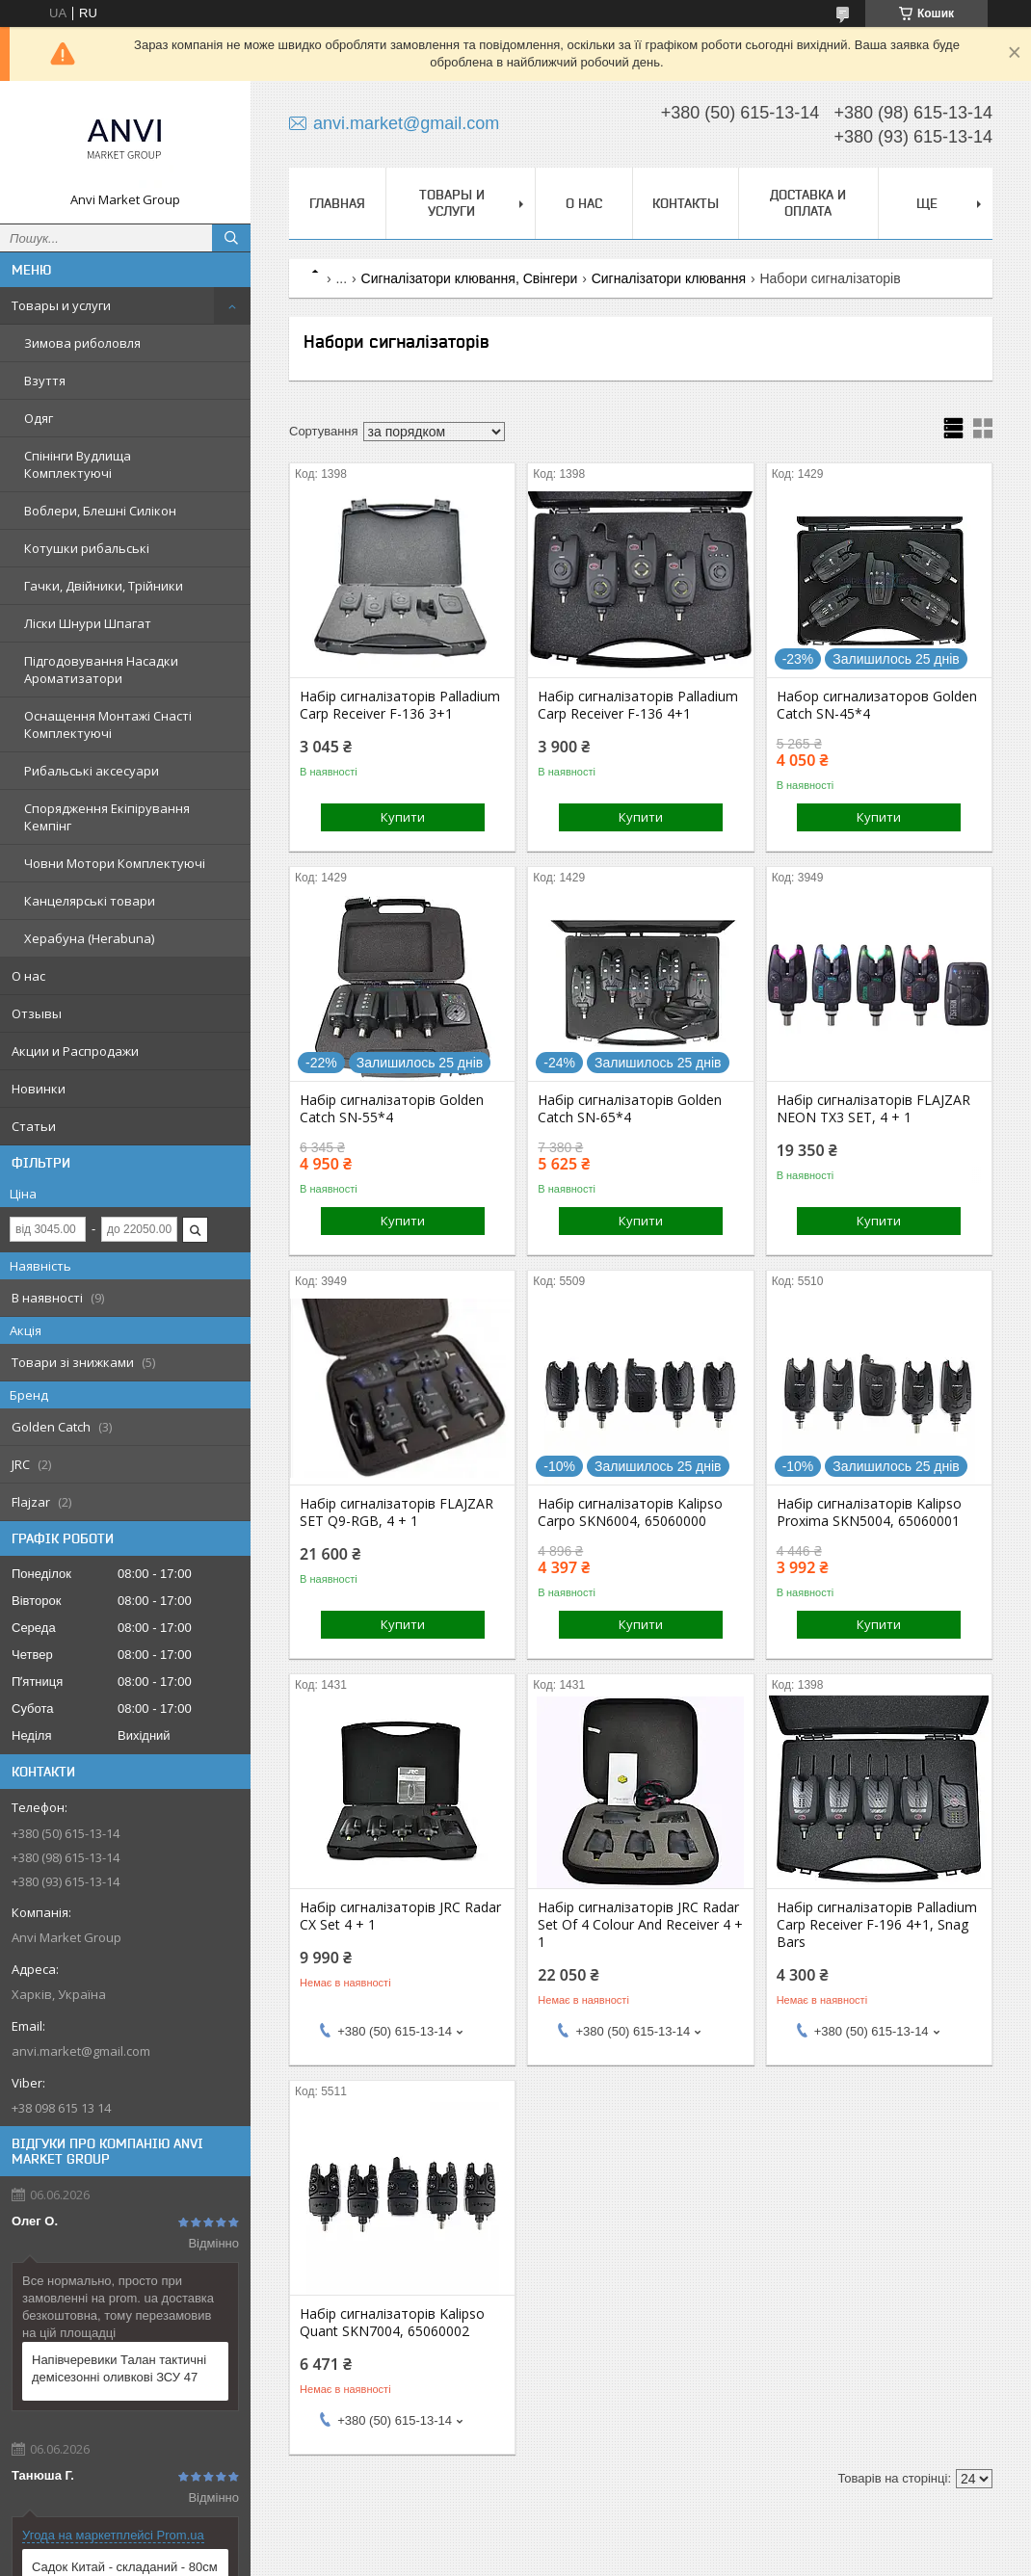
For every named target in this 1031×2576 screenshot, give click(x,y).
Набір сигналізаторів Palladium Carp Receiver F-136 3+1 (400, 705)
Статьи (34, 1126)
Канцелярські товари (89, 900)
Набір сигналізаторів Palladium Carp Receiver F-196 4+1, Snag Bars (877, 1925)
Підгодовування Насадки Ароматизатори (101, 669)
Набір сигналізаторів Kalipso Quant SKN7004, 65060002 (392, 2322)
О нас (28, 976)
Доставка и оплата (808, 203)
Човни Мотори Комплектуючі (114, 863)
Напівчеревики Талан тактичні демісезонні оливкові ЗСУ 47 (119, 2368)
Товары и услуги (61, 305)
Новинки (39, 1088)
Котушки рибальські (86, 548)
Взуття (45, 380)
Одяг (38, 418)
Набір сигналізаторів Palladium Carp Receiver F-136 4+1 (638, 705)
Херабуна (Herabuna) (89, 938)
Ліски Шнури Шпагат (87, 623)
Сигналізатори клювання (669, 278)
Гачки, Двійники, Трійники (103, 585)
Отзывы (37, 1013)
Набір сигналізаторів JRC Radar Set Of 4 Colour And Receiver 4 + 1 (640, 1925)
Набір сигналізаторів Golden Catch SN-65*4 (630, 1108)
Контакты (685, 203)
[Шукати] (231, 237)
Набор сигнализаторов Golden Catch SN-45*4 (877, 705)
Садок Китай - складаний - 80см (125, 2567)
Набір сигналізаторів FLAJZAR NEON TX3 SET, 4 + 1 (873, 1108)
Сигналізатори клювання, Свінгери (469, 278)
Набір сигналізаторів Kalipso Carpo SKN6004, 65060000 (630, 1512)
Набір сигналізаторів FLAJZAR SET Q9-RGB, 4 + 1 (396, 1512)
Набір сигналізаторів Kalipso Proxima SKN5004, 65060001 (869, 1512)
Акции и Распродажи (75, 1051)
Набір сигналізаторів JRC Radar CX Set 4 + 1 (400, 1916)
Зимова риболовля (82, 343)
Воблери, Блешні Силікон (100, 510)
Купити (403, 817)
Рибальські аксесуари (91, 770)
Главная (337, 203)
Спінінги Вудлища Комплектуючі (77, 464)
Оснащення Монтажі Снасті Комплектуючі (108, 724)
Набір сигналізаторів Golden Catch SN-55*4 (392, 1108)
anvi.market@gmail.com (81, 2051)
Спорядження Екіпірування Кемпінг (107, 817)
